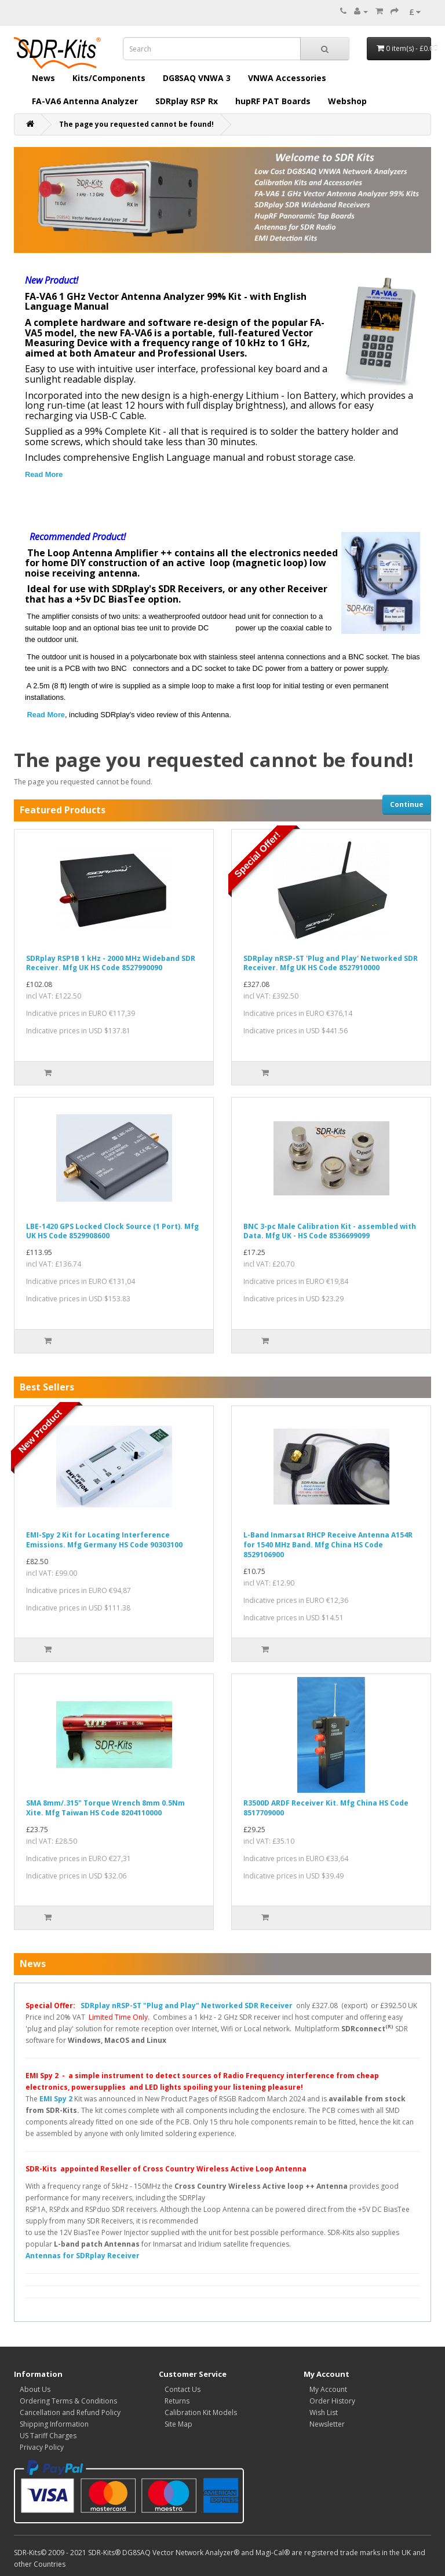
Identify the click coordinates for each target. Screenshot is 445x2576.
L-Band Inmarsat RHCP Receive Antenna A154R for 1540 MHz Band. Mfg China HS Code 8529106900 (328, 1544)
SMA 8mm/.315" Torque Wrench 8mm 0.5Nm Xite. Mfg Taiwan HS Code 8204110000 (105, 1808)
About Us (35, 2389)
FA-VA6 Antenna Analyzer (85, 101)
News (43, 77)
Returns (177, 2401)
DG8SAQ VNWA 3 (197, 77)
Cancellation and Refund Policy (70, 2412)
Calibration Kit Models (201, 2412)
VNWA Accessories (287, 77)
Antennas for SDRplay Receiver (82, 2256)
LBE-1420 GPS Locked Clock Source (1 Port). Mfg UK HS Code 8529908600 (112, 1231)
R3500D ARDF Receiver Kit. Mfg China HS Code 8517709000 (325, 1808)
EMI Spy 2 (55, 2099)
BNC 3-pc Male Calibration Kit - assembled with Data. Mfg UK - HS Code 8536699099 (329, 1231)
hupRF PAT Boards (273, 101)
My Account (328, 2389)
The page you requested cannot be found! (136, 124)
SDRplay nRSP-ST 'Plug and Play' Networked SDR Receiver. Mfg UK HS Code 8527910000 (330, 963)
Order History (332, 2401)
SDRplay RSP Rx (186, 101)
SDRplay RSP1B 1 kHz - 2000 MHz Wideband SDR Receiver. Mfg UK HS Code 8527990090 (110, 963)
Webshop (347, 101)
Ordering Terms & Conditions (68, 2401)
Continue (407, 804)
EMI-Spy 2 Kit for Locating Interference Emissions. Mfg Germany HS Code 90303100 (104, 1540)
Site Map (178, 2424)
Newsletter (327, 2424)
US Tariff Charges (48, 2436)
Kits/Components (108, 77)
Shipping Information (54, 2424)
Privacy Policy (42, 2447)
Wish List (323, 2412)
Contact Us (182, 2389)
